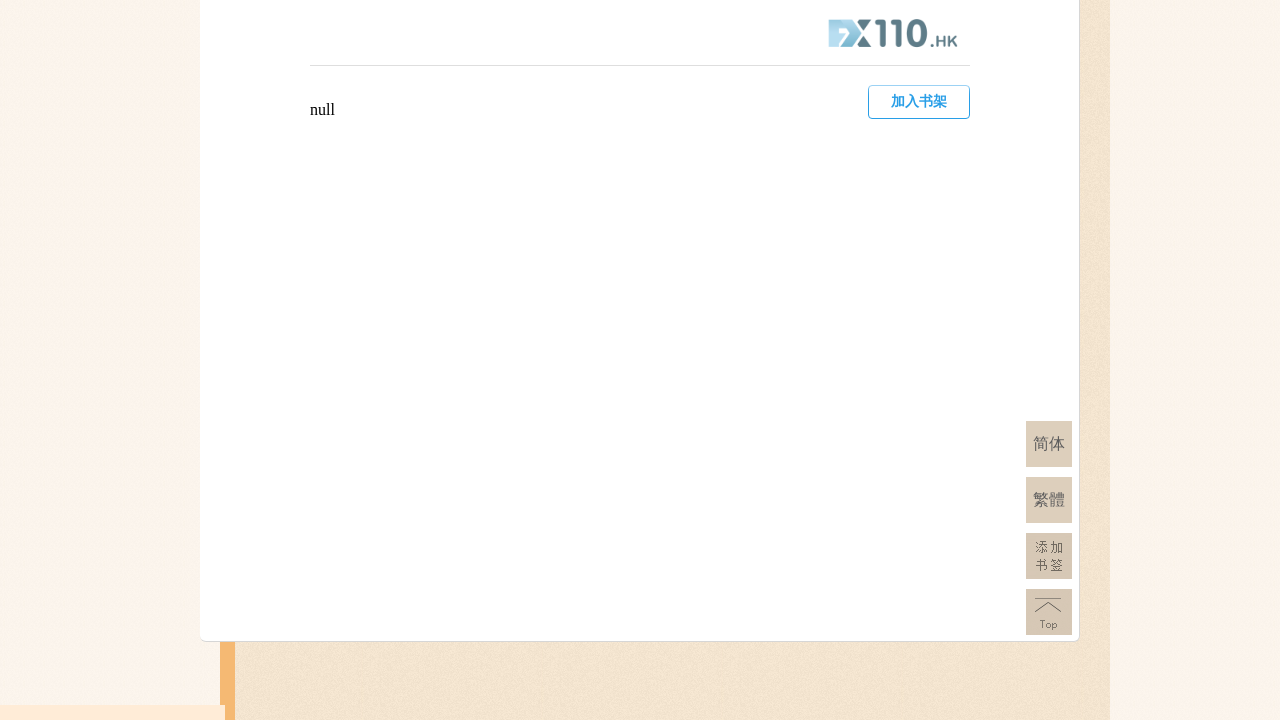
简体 (1049, 443)
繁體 (1049, 499)
